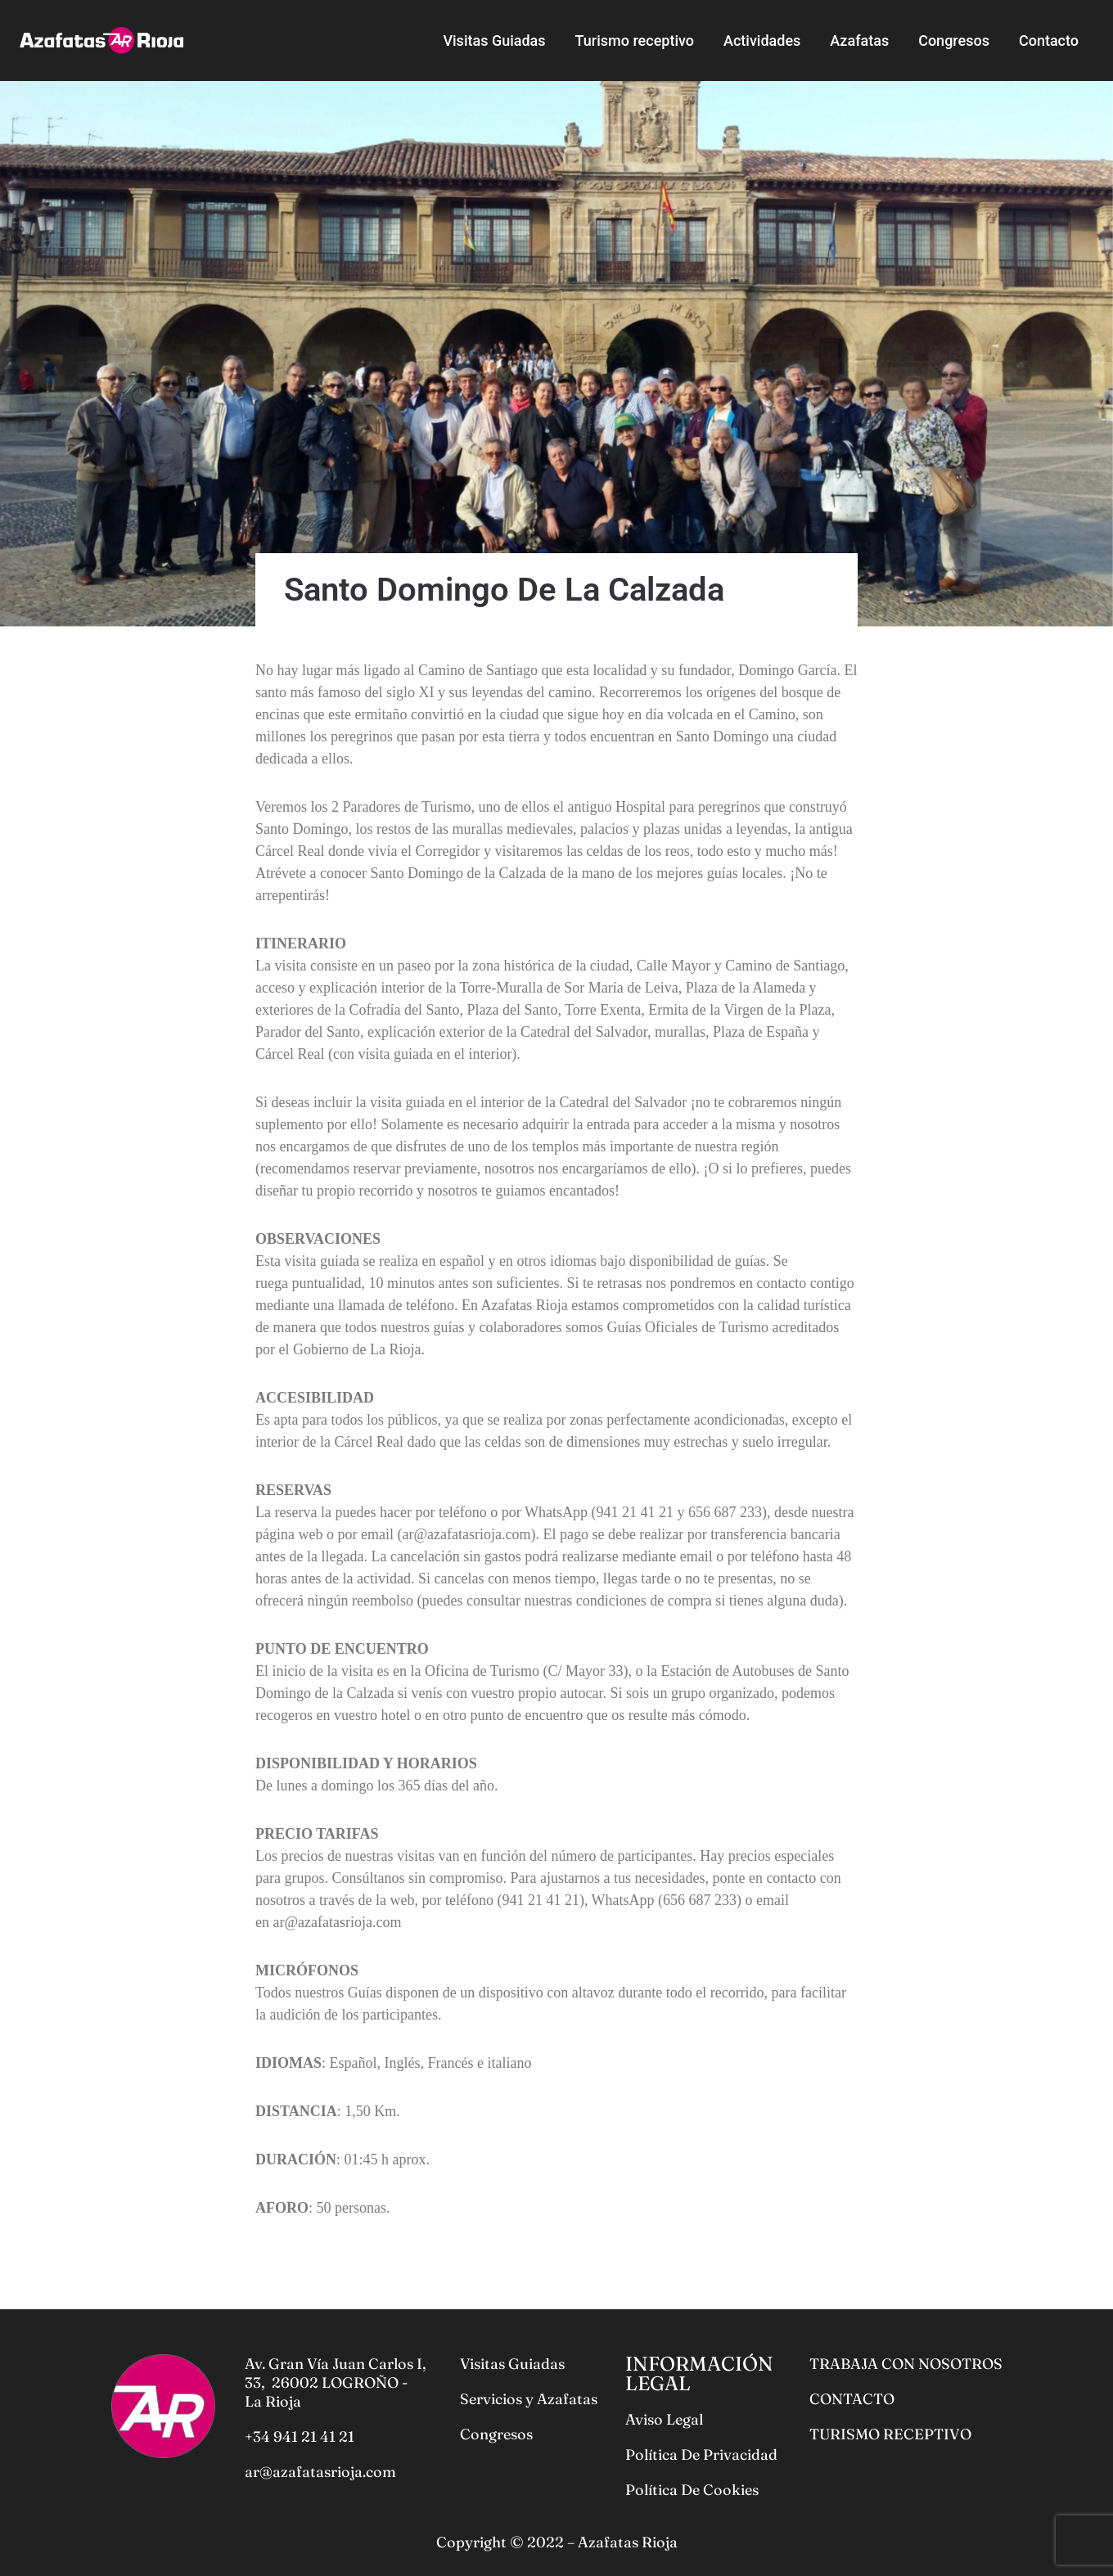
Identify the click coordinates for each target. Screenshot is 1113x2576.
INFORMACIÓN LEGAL (699, 2373)
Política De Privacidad (701, 2454)
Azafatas (859, 40)
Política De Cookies (692, 2489)
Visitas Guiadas (494, 40)
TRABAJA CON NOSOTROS (906, 2363)
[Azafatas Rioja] (101, 40)
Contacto (1049, 40)
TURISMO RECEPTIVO (890, 2434)
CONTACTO (851, 2398)
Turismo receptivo (634, 40)
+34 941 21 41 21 (299, 2436)
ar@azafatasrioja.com (320, 2471)
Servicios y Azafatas (528, 2398)
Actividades (761, 40)
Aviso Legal (664, 2419)
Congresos (953, 40)
